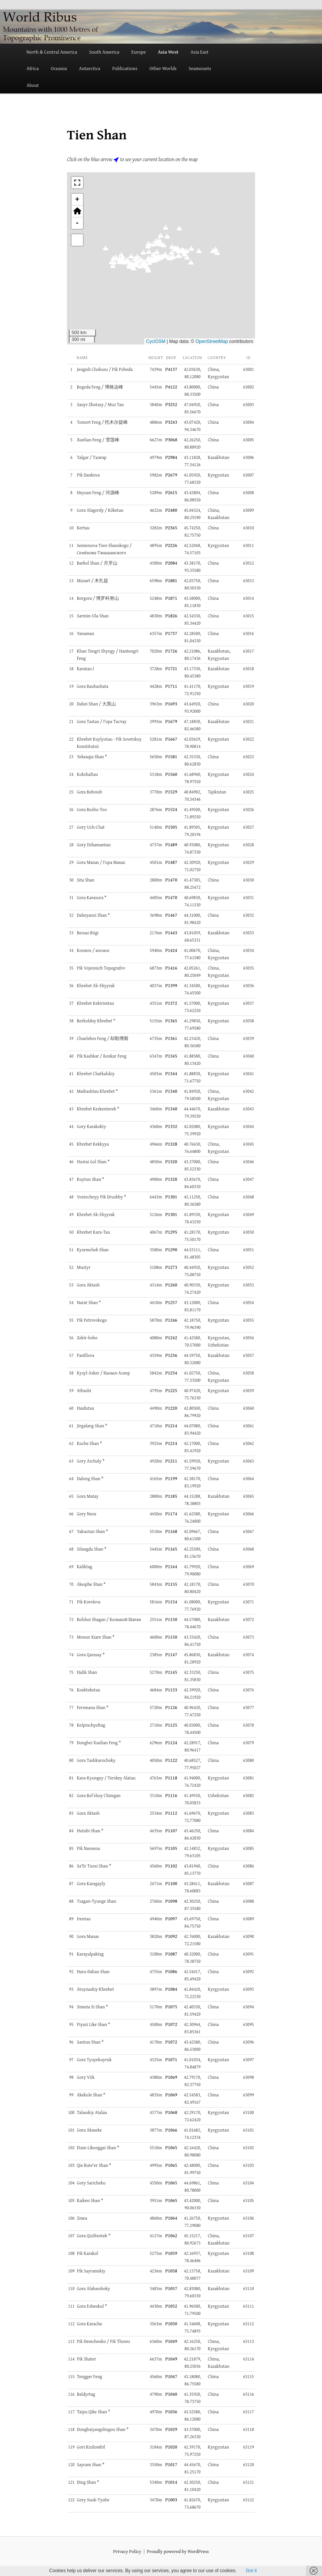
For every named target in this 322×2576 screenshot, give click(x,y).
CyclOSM (156, 341)
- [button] (77, 223)
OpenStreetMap (211, 341)
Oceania (59, 68)
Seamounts (200, 68)
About (32, 85)
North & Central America (51, 52)
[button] (179, 230)
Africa (32, 68)
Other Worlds (163, 68)
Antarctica (89, 68)
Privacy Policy (127, 2551)
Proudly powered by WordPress (178, 2551)
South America (104, 52)
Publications (125, 68)
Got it (251, 2570)
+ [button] (77, 199)
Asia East (199, 52)
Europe (138, 52)
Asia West (168, 52)
